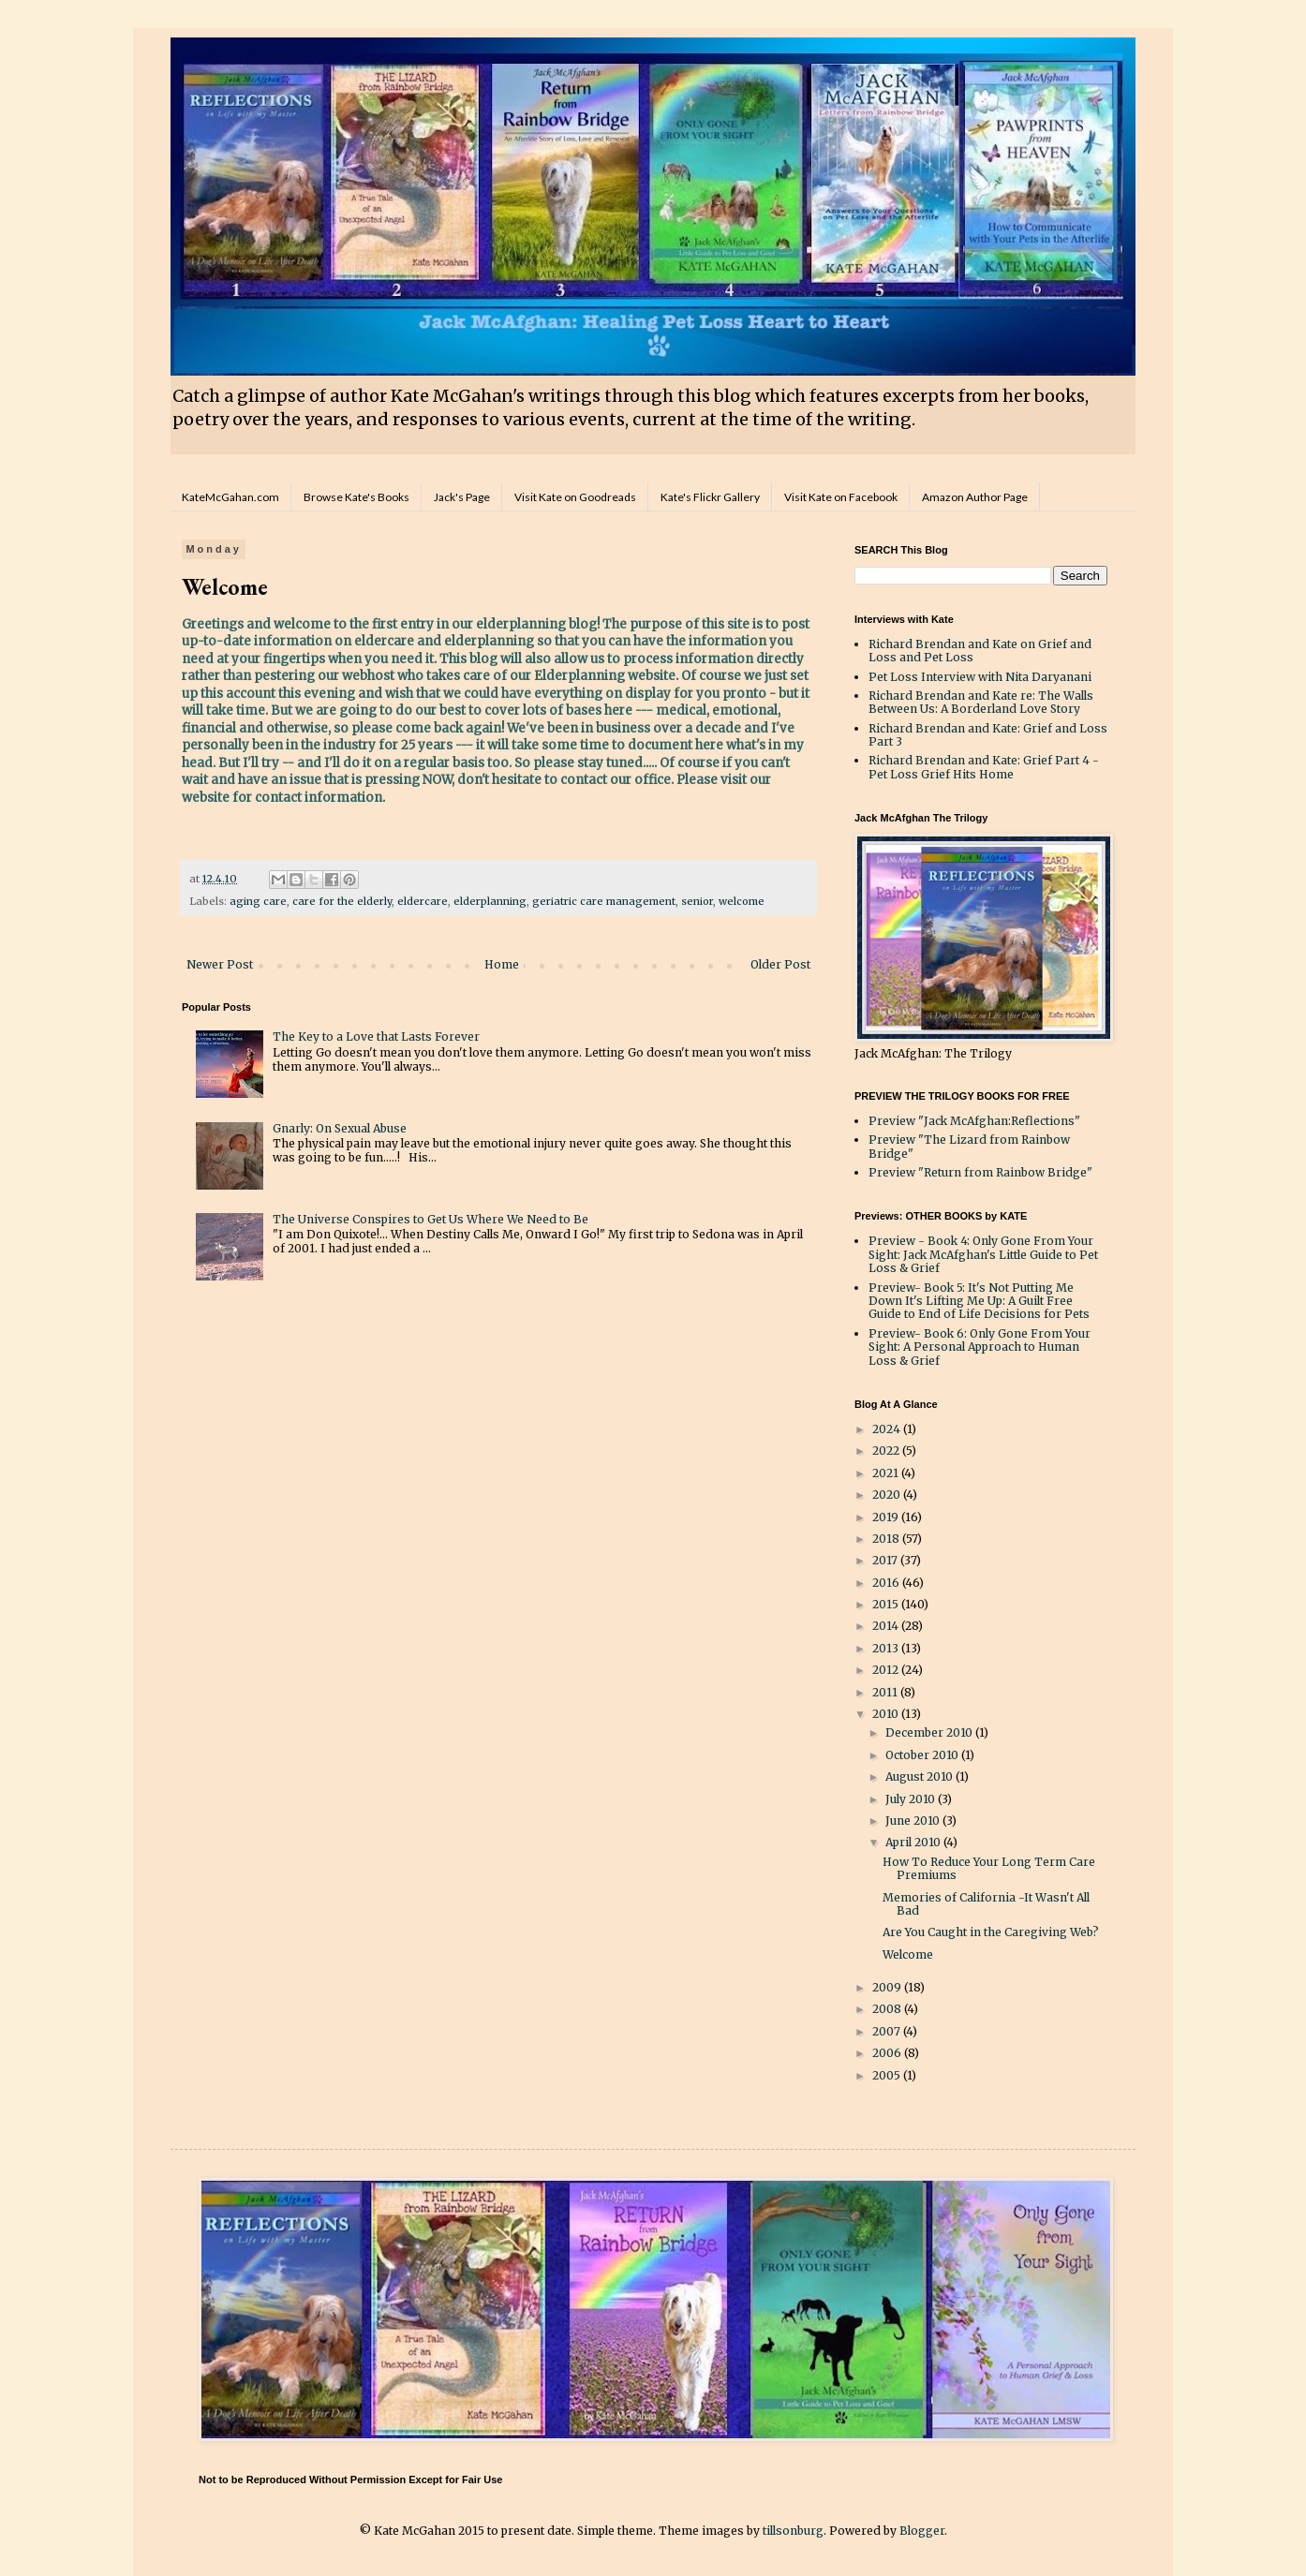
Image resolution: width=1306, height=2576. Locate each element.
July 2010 (911, 1799)
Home (501, 964)
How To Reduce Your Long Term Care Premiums (989, 1868)
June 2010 (913, 1821)
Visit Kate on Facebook (841, 497)
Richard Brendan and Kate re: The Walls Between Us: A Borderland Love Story (980, 702)
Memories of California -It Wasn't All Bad (986, 1903)
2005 (887, 2075)
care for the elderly (342, 901)
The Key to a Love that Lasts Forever (376, 1036)
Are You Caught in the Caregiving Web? (991, 1932)
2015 (886, 1604)
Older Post (780, 964)
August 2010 (920, 1776)
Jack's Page (462, 497)
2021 (886, 1473)
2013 (886, 1648)
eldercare (422, 901)
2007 (887, 2031)
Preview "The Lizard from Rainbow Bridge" (969, 1146)
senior (697, 901)
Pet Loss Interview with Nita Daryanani (979, 677)
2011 (886, 1692)
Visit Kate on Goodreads (575, 497)
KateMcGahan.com (230, 497)
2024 (887, 1429)
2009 (888, 1987)
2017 (886, 1560)
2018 (887, 1539)
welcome (741, 901)
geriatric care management (603, 901)
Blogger (921, 2531)
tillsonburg (793, 2531)
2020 (887, 1495)
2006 (888, 2053)
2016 (887, 1583)
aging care (258, 901)
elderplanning (490, 901)
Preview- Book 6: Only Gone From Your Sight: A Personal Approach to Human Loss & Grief (979, 1347)
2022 (887, 1450)
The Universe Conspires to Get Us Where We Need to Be (430, 1219)
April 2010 (914, 1842)
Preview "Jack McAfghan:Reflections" (974, 1121)
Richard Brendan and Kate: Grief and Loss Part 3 (987, 734)
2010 (886, 1714)
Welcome (908, 1954)
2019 (886, 1517)
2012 (886, 1670)
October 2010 (923, 1755)
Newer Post (219, 964)
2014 (886, 1626)
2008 (888, 2009)
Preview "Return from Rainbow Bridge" (980, 1172)
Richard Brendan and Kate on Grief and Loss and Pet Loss (979, 650)
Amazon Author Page (975, 497)
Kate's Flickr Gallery (710, 497)
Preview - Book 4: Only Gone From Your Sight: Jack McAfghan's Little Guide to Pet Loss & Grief (983, 1254)
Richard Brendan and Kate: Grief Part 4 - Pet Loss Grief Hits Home (983, 766)
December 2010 (930, 1732)
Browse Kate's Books (356, 497)
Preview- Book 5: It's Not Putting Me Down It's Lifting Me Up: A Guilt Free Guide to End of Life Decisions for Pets (979, 1301)
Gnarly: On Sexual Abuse (340, 1128)
